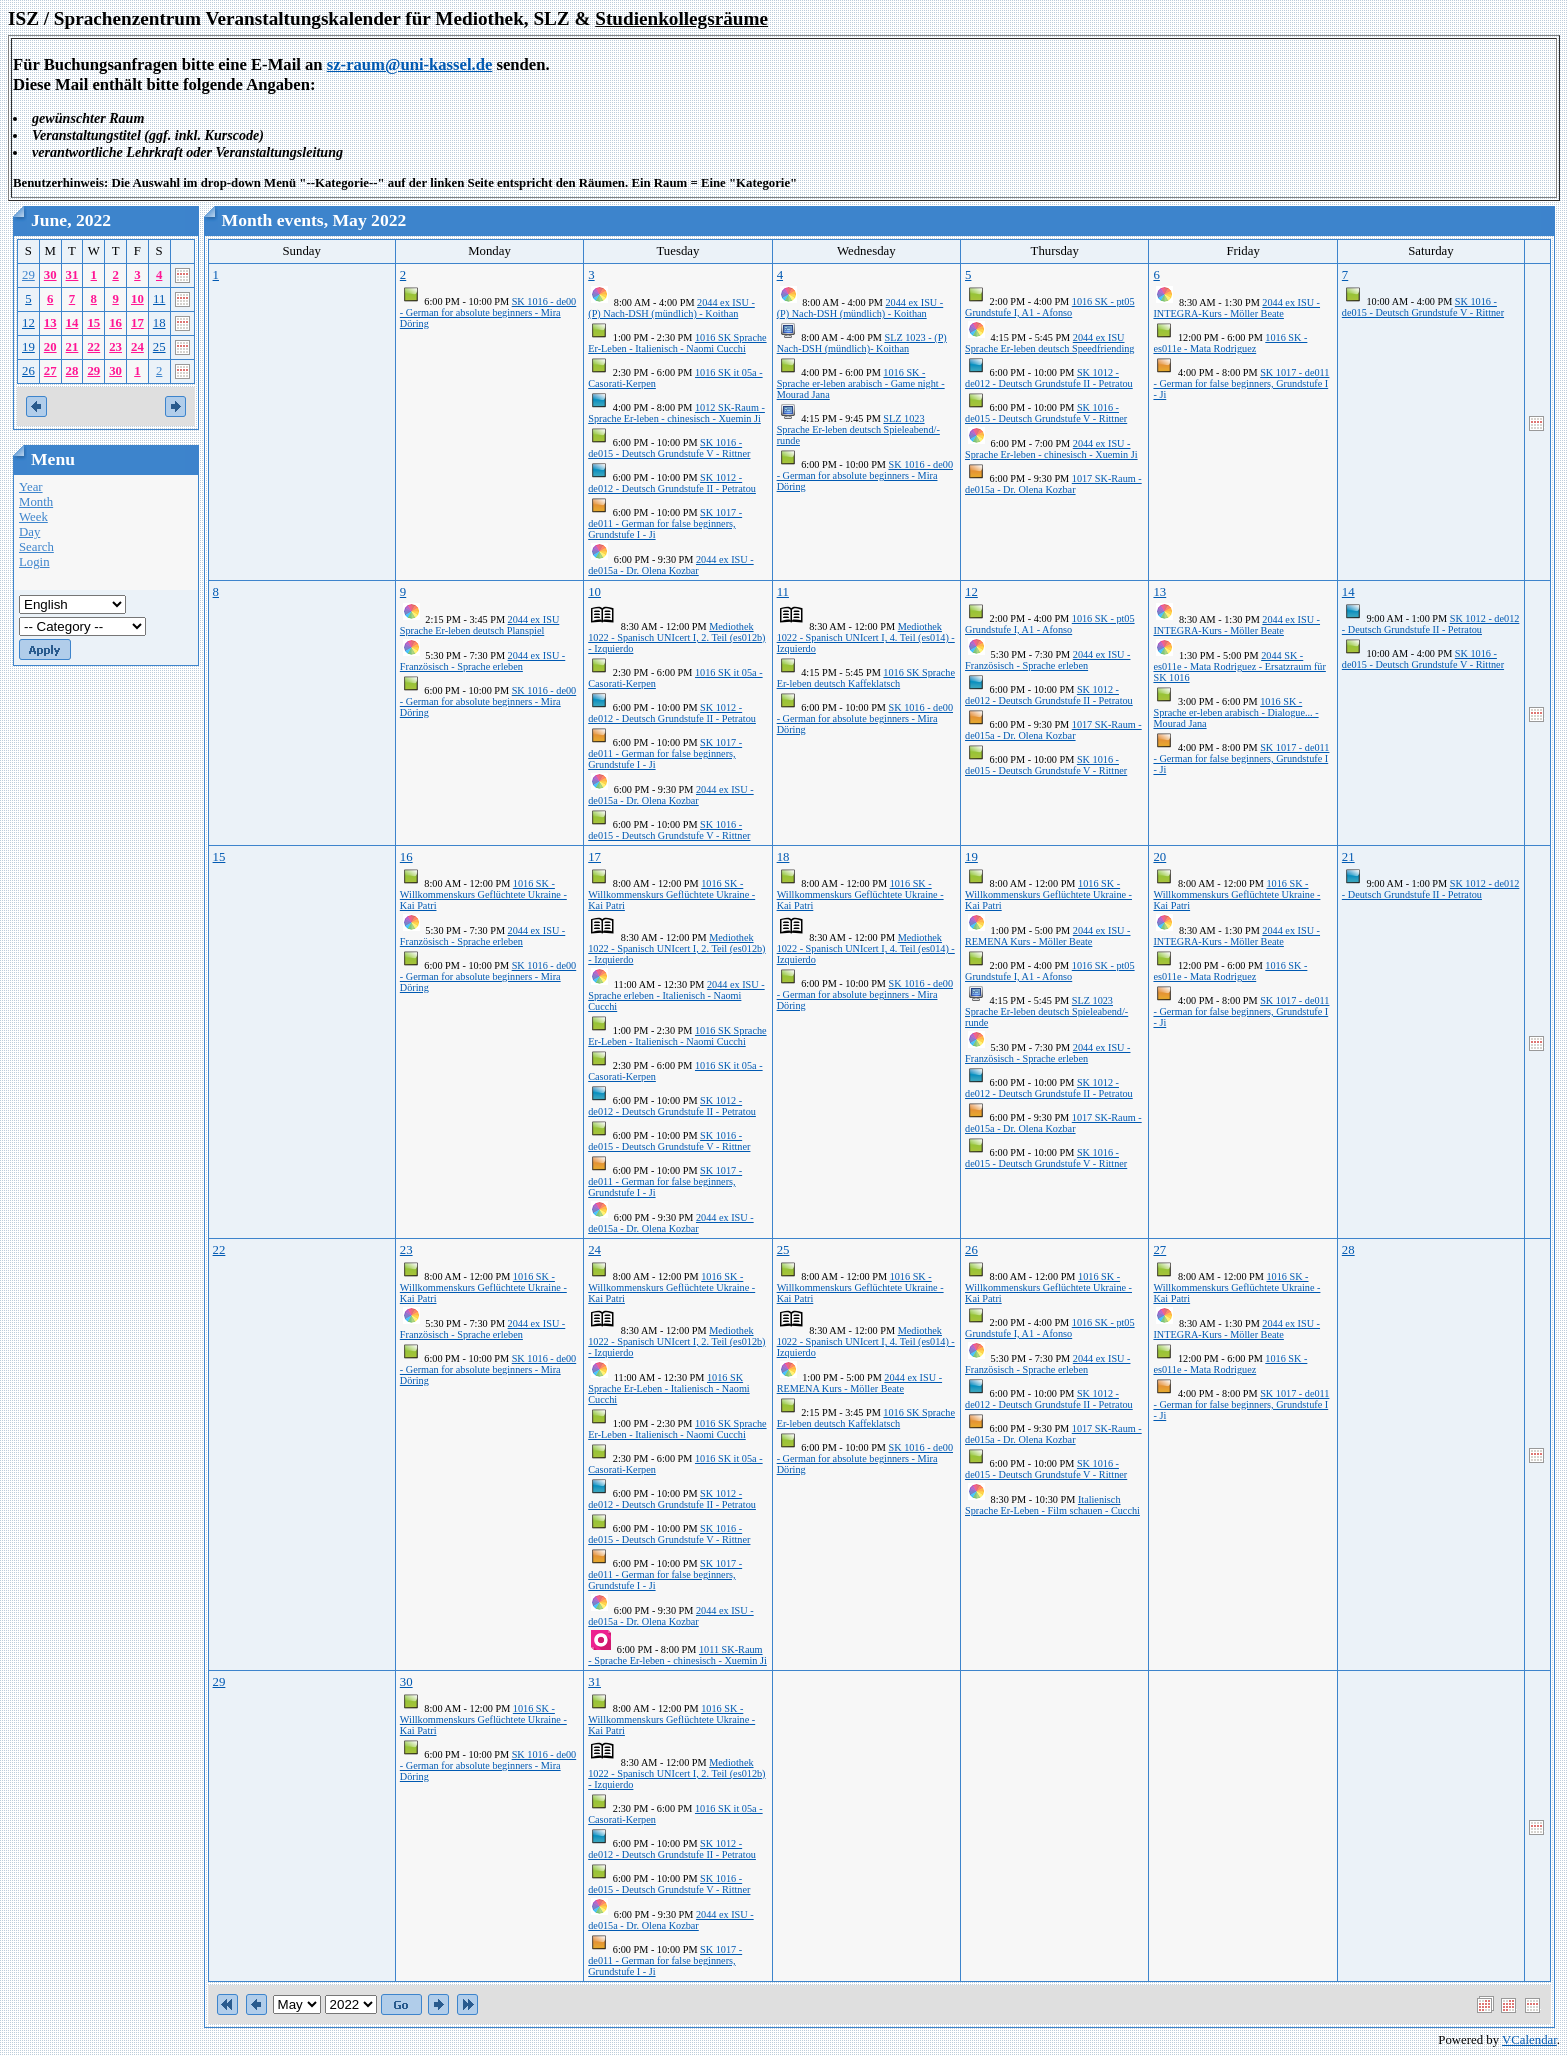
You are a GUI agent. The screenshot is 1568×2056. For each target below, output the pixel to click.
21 (72, 347)
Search (36, 547)
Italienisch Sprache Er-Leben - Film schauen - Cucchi (1052, 1505)
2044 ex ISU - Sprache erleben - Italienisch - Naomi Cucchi (676, 995)
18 (159, 323)
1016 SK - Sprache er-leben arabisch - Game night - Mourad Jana (861, 383)
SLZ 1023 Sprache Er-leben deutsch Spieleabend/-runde (858, 429)
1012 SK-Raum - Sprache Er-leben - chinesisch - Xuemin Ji (676, 413)
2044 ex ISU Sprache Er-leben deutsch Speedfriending (1049, 343)
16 (115, 323)
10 (137, 299)
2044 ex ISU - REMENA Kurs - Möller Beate (1047, 936)
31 (72, 275)
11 (159, 299)
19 (28, 347)
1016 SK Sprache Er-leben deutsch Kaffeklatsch (866, 678)
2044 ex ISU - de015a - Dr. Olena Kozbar (670, 565)
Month (36, 502)
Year (31, 487)
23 (115, 347)
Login (34, 562)
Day (29, 532)
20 (50, 347)
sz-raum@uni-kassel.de (410, 64)
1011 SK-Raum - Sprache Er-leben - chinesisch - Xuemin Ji (677, 1655)
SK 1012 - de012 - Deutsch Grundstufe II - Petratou (672, 483)
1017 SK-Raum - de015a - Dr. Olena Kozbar (1053, 484)
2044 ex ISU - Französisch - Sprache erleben (482, 661)
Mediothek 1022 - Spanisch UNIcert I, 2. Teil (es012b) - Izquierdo (676, 637)
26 (28, 371)
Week (33, 517)
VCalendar (1529, 2040)
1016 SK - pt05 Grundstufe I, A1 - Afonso (1050, 307)
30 (50, 275)
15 (93, 323)
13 (50, 323)
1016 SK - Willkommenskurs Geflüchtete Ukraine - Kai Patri (483, 894)
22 (93, 347)
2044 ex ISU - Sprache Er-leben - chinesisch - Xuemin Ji (1051, 449)
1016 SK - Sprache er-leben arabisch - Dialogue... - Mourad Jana (1235, 712)
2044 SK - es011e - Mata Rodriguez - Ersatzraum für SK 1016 (1239, 666)
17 (137, 323)
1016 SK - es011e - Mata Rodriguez (1230, 343)
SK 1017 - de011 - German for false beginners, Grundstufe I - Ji (665, 523)
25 (159, 347)
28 (72, 371)
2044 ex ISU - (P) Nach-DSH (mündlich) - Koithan (671, 308)
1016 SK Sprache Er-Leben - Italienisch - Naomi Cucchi (677, 343)
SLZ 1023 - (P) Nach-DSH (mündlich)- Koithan (862, 343)
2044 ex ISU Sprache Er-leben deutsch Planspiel (479, 625)
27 (50, 371)
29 (28, 275)
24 (137, 347)
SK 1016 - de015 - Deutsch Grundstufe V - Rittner (669, 448)
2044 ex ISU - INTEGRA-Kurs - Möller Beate (1236, 308)
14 (72, 323)
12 (28, 323)
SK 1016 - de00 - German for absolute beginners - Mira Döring (488, 312)
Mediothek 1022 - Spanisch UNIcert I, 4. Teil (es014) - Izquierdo (866, 637)
